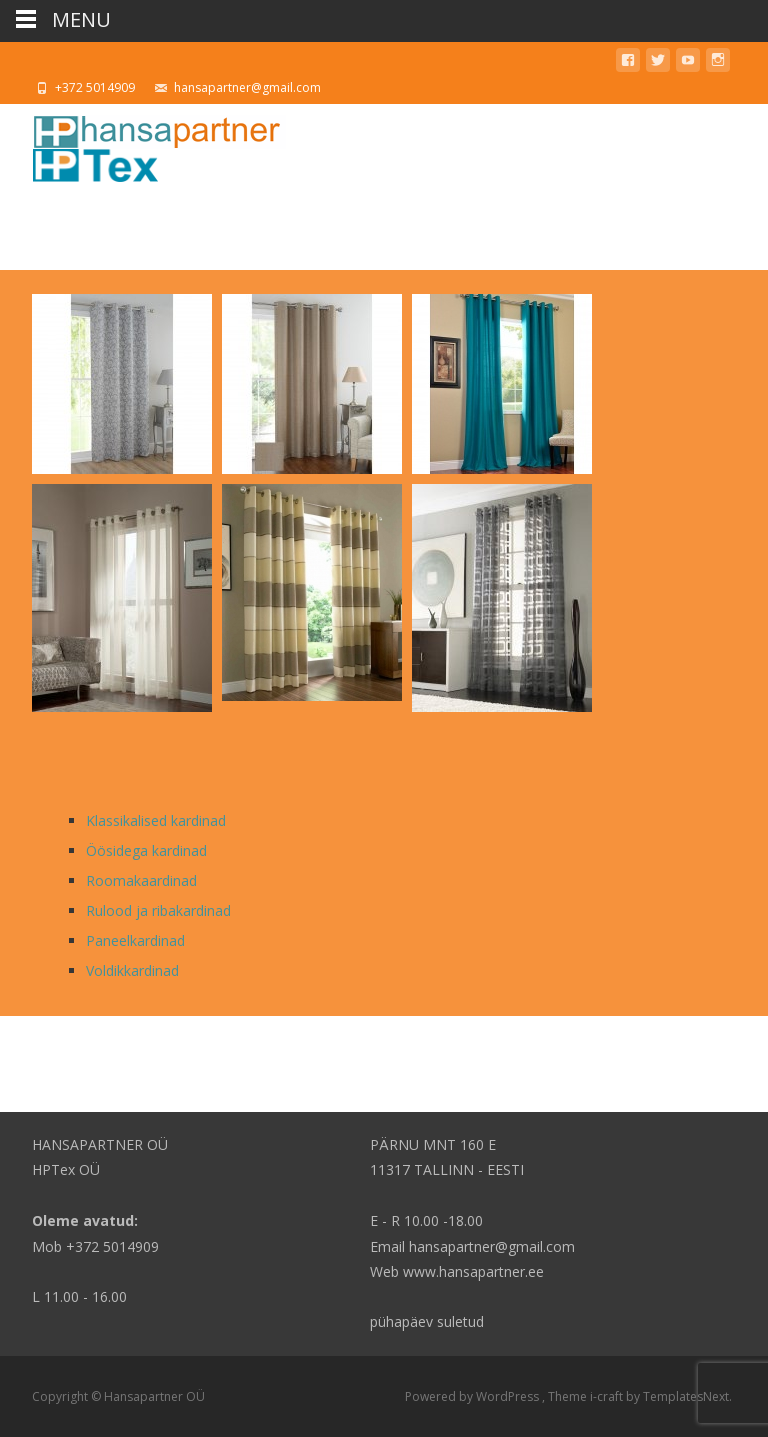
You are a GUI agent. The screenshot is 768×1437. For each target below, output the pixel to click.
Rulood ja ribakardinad (158, 910)
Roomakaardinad (141, 880)
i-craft (608, 1396)
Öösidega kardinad (146, 850)
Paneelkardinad (135, 940)
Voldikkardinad (132, 970)
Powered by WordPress (473, 1396)
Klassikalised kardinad (156, 820)
